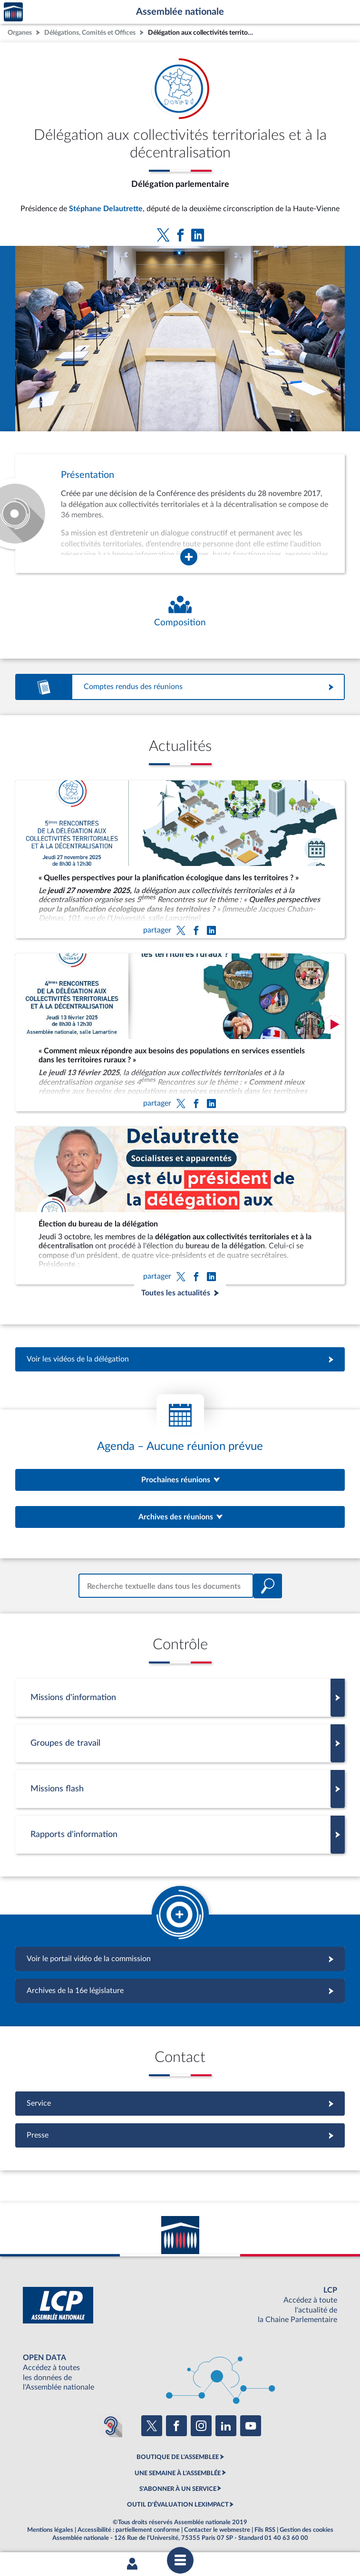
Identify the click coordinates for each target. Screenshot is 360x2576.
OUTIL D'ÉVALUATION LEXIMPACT (178, 2505)
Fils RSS (264, 2530)
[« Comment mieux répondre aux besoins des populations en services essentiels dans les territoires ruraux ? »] (180, 1032)
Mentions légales (50, 2530)
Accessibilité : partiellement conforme (129, 2530)
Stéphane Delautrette (106, 209)
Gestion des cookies (306, 2530)
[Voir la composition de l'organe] (180, 612)
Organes (20, 32)
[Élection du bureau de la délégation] (180, 1205)
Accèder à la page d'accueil (13, 12)
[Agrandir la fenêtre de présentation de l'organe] (188, 556)
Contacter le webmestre (217, 2530)
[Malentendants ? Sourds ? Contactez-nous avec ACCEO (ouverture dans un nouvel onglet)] (110, 2425)
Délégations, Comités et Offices (90, 32)
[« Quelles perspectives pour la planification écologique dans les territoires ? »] (180, 859)
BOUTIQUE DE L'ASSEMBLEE (177, 2457)
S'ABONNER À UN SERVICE (177, 2489)
